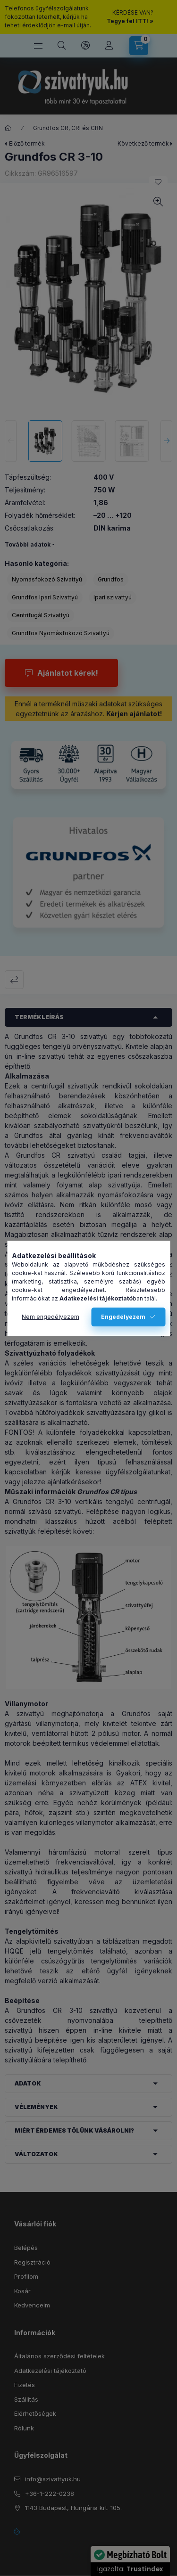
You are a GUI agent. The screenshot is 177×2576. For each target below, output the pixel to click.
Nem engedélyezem (50, 1316)
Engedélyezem (123, 1316)
